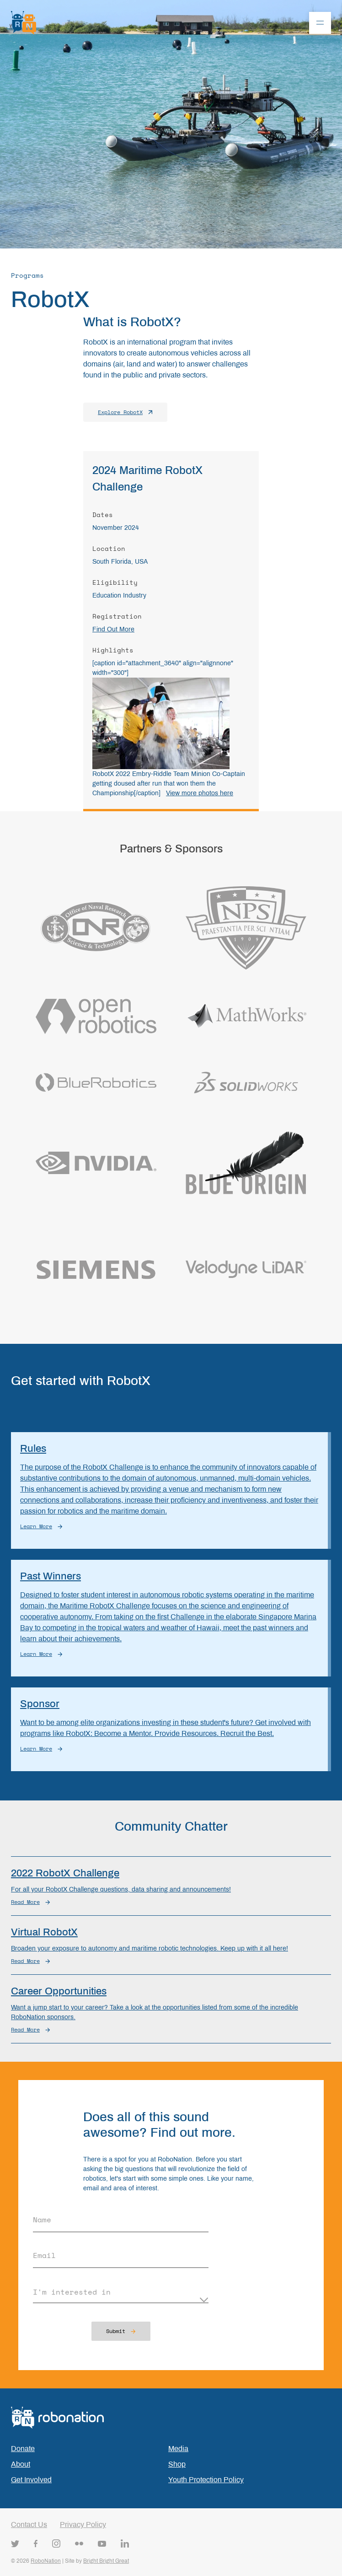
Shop (177, 2464)
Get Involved (31, 2480)
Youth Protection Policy (206, 2480)
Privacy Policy (83, 2524)
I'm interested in (72, 2291)
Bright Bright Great (106, 2561)
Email (44, 2255)
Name (42, 2219)
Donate (23, 2448)
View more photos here (199, 793)
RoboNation (46, 2561)
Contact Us (29, 2524)
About (20, 2464)
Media (178, 2448)
